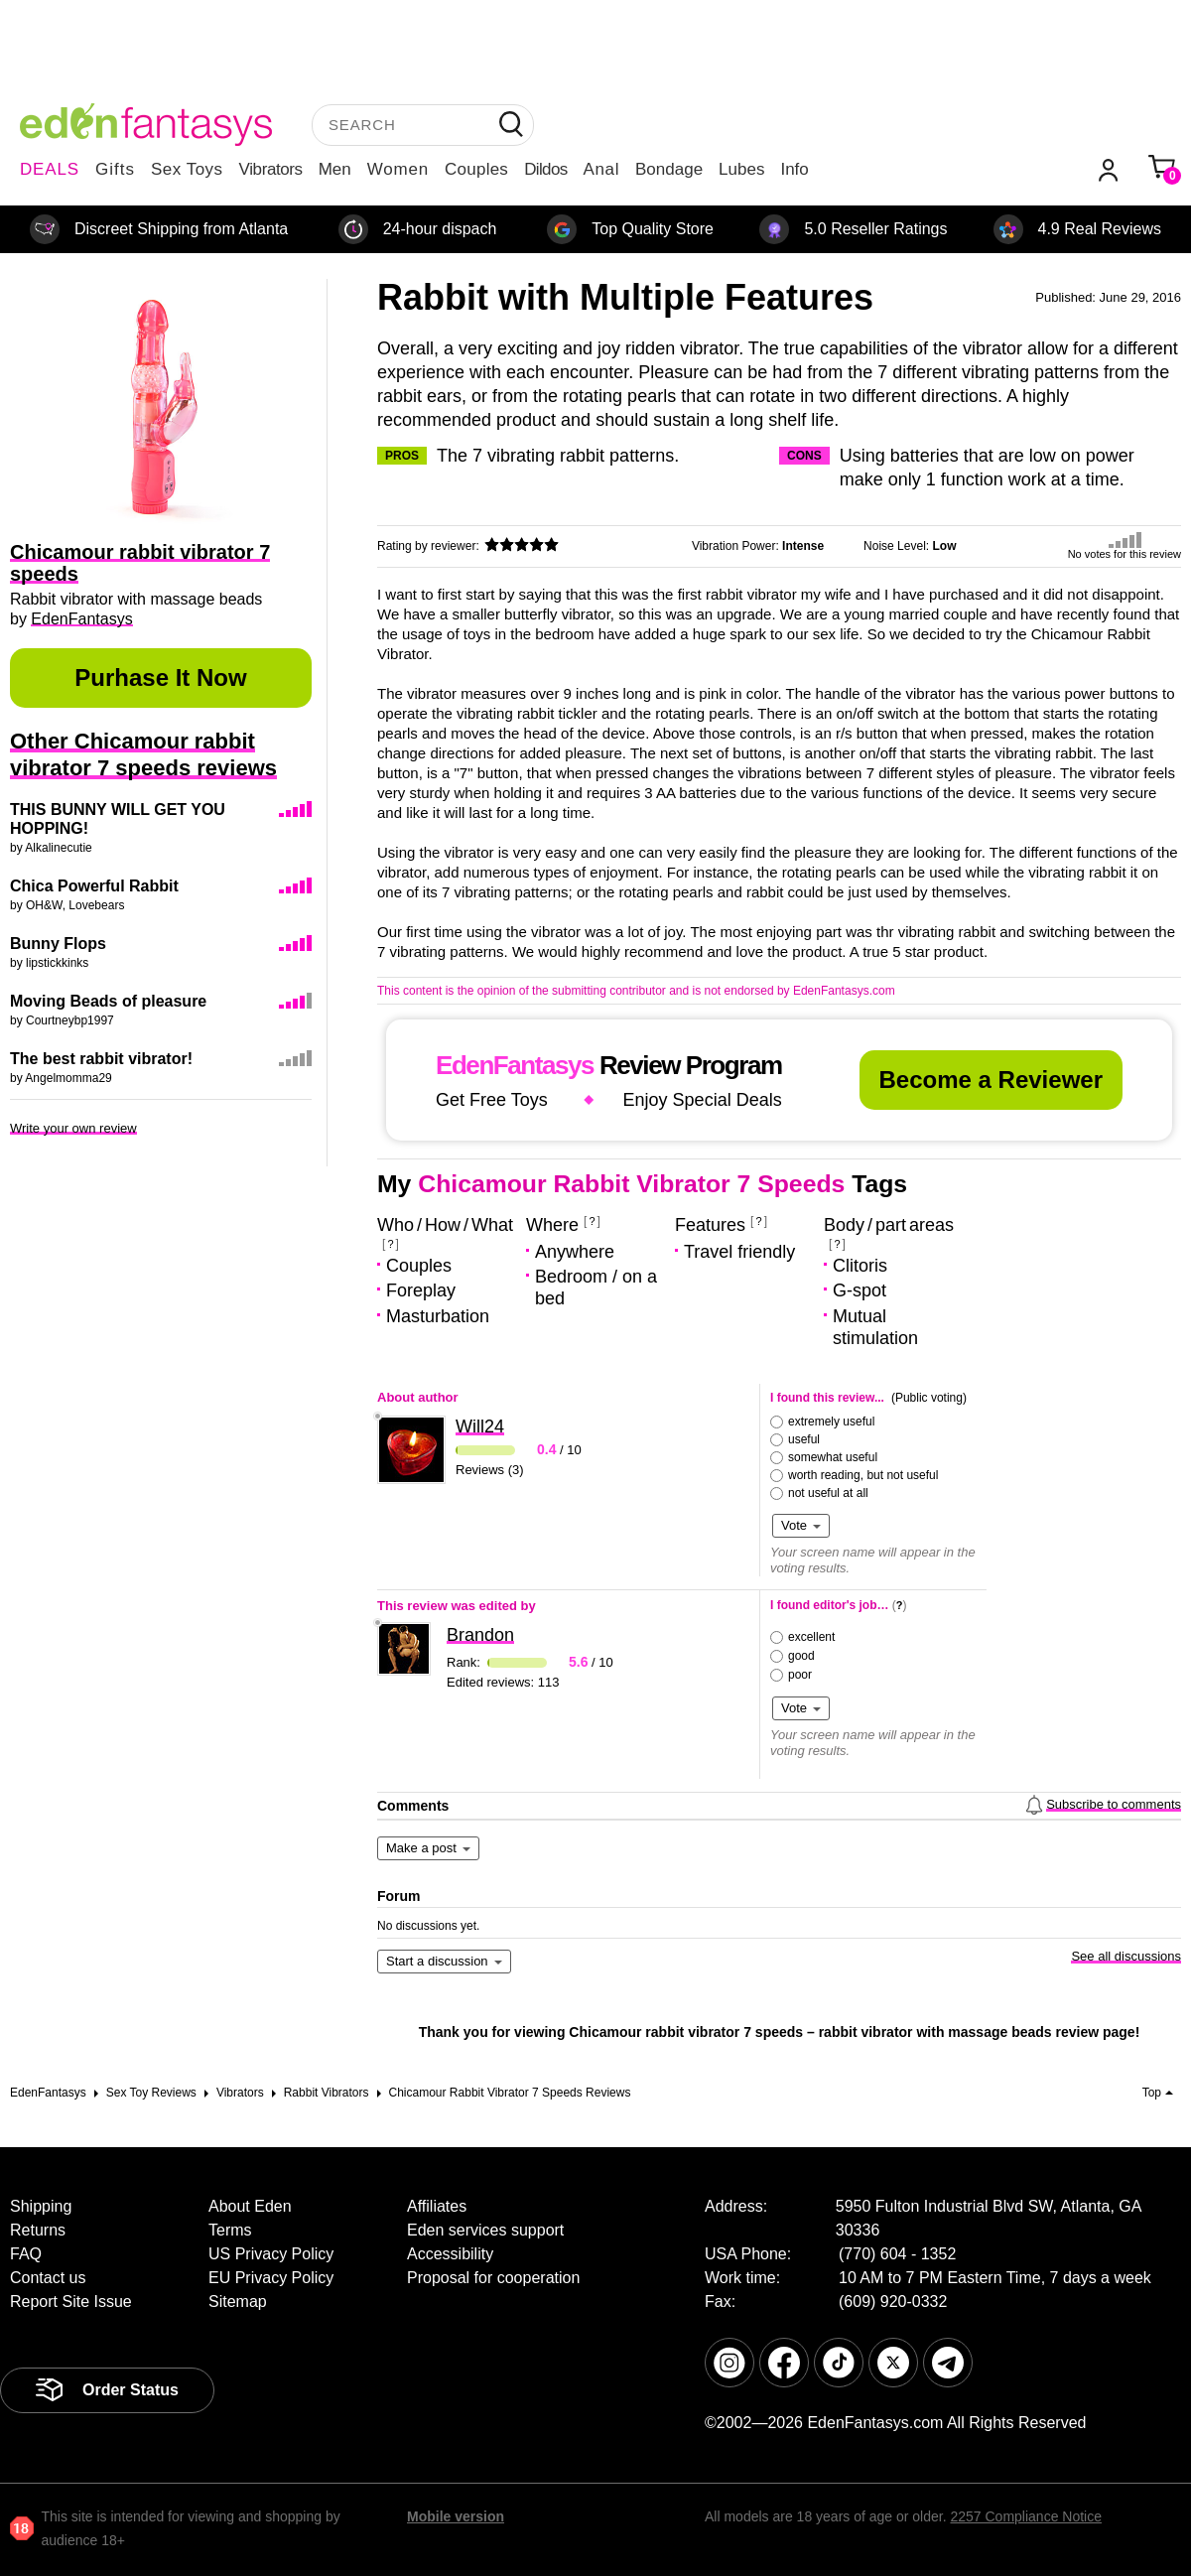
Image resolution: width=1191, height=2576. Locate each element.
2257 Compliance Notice (1026, 2516)
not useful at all (828, 1493)
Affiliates (436, 2206)
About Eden (250, 2206)
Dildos (545, 169)
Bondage (669, 169)
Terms (230, 2230)
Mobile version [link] (455, 2516)
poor (800, 1675)
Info (794, 169)
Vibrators (271, 169)
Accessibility (450, 2253)
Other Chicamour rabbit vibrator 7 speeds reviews (143, 754)
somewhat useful (832, 1457)
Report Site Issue (71, 2301)
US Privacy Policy (270, 2253)
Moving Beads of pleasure (108, 1001)
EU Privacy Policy (270, 2277)
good (801, 1656)
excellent (811, 1637)
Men (335, 169)
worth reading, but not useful (863, 1475)
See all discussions (1126, 1956)
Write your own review (73, 1128)
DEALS (49, 169)
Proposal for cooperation (493, 2277)
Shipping (40, 2206)
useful (804, 1439)
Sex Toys (187, 169)
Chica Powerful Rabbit (94, 886)
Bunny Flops (58, 943)
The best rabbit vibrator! (101, 1058)
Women (398, 169)
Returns (38, 2230)
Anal (601, 169)
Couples (476, 169)
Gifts (115, 169)
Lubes (741, 169)
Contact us (47, 2277)
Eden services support (485, 2230)
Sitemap (237, 2301)
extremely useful (831, 1421)
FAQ (26, 2253)
